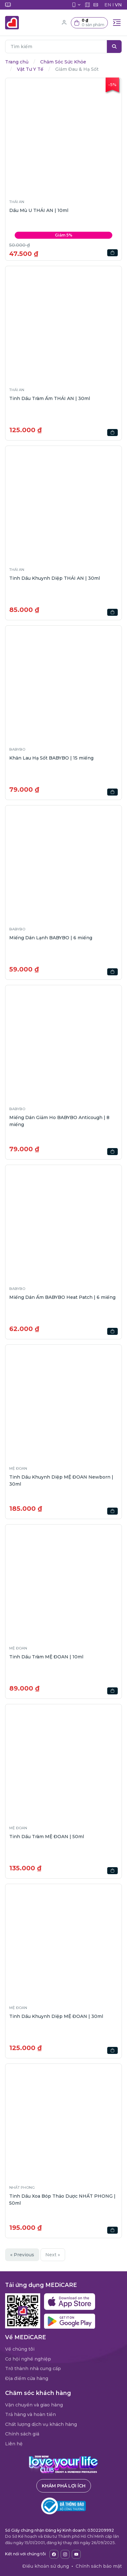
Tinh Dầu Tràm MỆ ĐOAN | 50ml (46, 1836)
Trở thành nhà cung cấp (33, 2368)
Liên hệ (14, 2444)
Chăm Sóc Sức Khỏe (63, 62)
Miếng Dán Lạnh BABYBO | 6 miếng (50, 938)
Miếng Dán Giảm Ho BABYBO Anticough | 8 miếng (59, 1121)
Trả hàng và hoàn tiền (30, 2414)
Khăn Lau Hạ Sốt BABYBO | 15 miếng (51, 758)
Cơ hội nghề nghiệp (28, 2359)
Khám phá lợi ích (64, 2486)
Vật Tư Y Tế (30, 69)
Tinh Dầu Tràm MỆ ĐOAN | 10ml (46, 1657)
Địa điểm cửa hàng (26, 2378)
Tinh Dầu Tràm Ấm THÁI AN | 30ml (49, 398)
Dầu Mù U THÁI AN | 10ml (38, 210)
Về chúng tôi (19, 2349)
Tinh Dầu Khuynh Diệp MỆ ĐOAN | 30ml (56, 2016)
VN (118, 5)
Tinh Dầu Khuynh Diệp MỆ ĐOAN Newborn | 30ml (61, 1480)
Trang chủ (16, 62)
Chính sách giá (22, 2434)
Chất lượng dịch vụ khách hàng (41, 2424)
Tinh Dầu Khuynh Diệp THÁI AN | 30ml (54, 578)
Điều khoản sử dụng (45, 2566)
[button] (89, 22)
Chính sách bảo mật (99, 2566)
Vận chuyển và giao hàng (34, 2405)
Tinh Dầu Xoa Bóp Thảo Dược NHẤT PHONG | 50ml (62, 2199)
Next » (52, 2255)
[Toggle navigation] (117, 23)
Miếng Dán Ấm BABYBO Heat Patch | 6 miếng (62, 1297)
